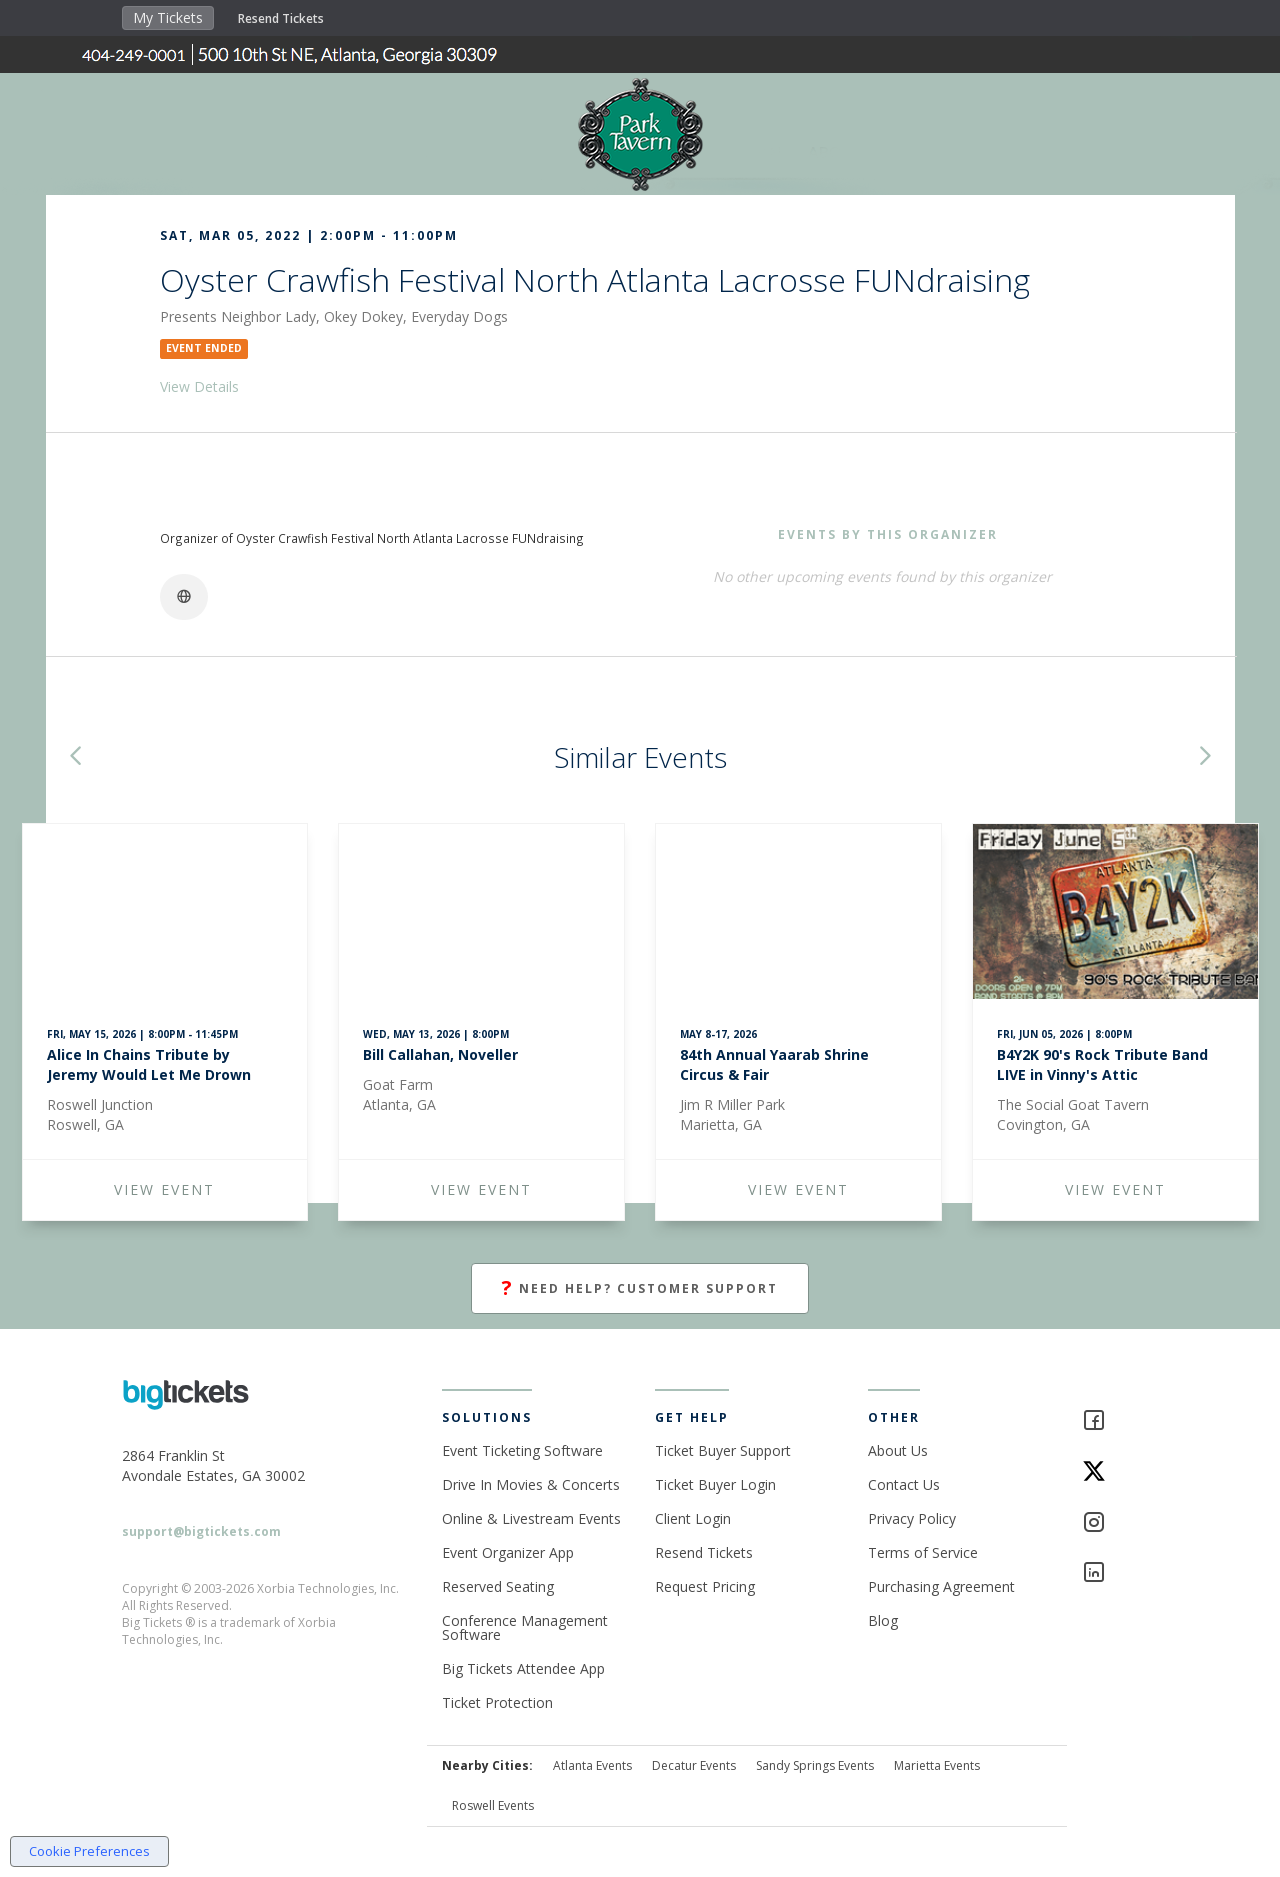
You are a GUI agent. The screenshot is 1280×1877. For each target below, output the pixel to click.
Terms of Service (923, 1552)
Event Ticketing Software (522, 1450)
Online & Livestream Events (531, 1518)
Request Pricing (705, 1586)
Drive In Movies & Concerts (531, 1484)
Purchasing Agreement (941, 1586)
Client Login (693, 1518)
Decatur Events (694, 1765)
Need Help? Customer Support (640, 1288)
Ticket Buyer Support (723, 1450)
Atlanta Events (592, 1765)
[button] (75, 757)
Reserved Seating (498, 1586)
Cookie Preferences (89, 1851)
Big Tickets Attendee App (523, 1668)
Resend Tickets (281, 18)
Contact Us (904, 1484)
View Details (199, 386)
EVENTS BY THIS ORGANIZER (888, 534)
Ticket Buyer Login (715, 1484)
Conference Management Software (525, 1627)
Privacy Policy (912, 1518)
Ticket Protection (497, 1702)
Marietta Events (937, 1765)
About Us (898, 1450)
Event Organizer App (508, 1552)
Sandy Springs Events (815, 1765)
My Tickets (168, 17)
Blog (883, 1620)
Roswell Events (493, 1805)
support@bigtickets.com (201, 1531)
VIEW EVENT (164, 1189)
